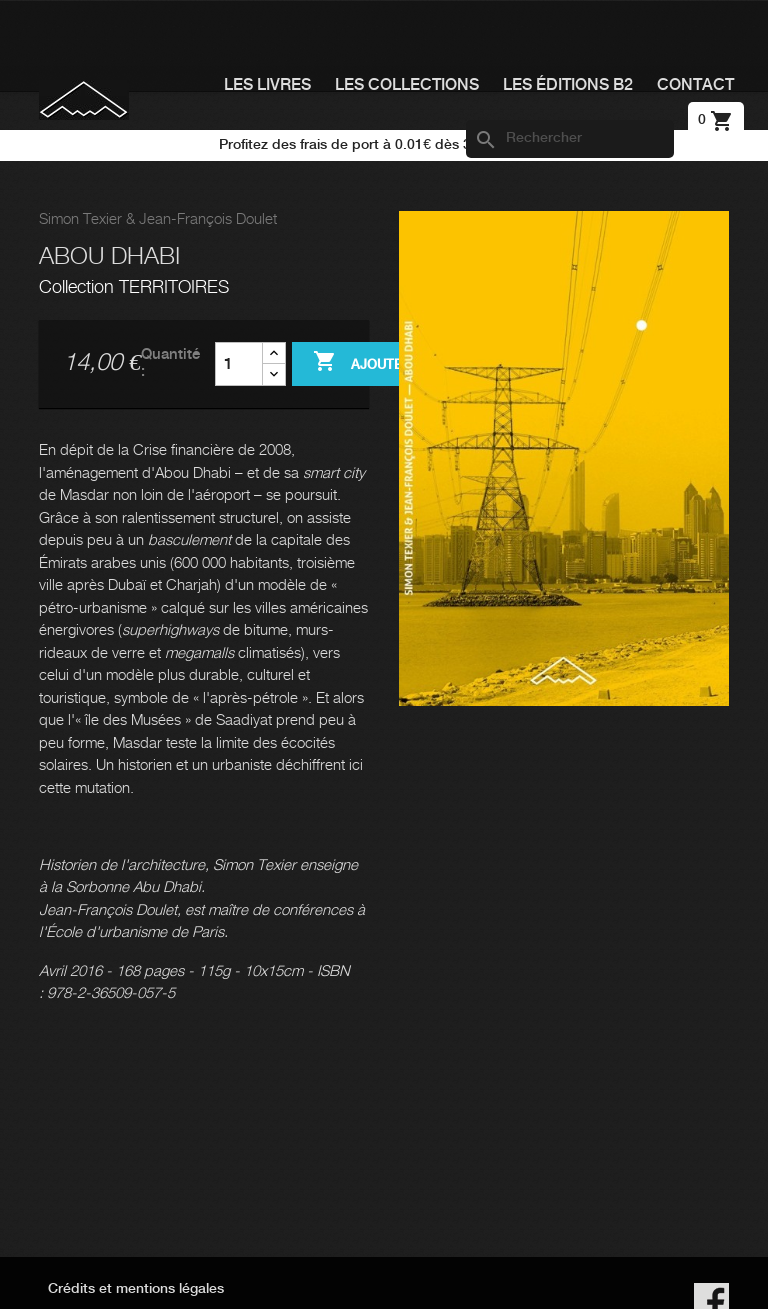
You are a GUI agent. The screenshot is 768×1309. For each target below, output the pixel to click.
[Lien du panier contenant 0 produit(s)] (716, 120)
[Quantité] (239, 364)
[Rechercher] (570, 139)
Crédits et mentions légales (136, 1289)
